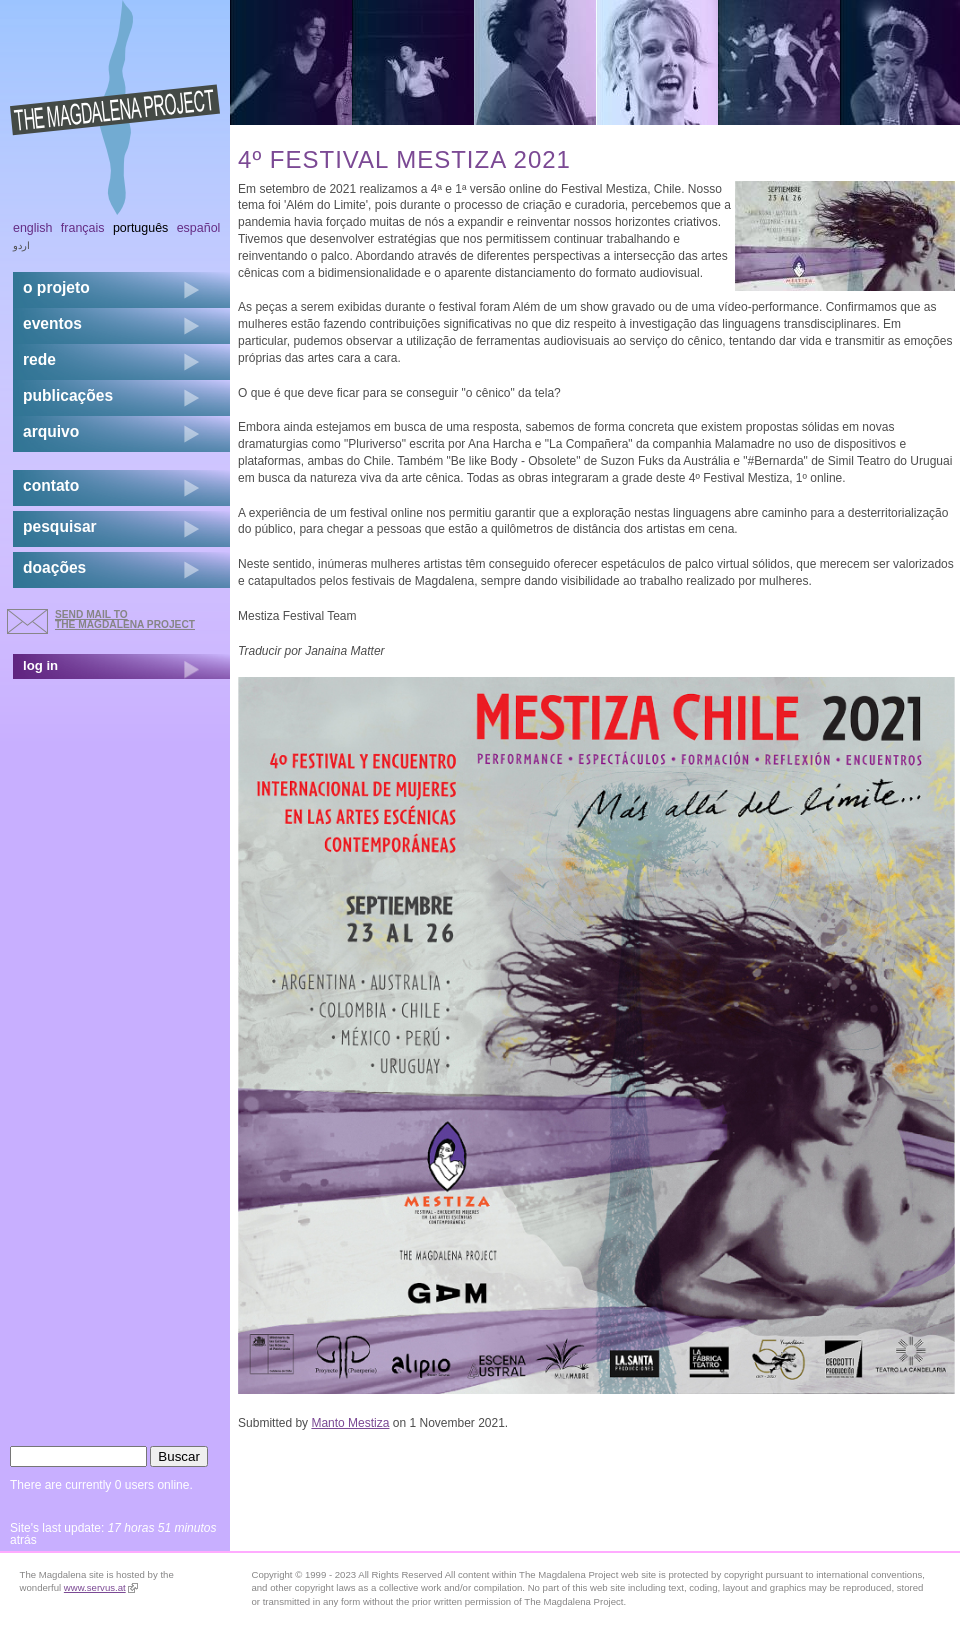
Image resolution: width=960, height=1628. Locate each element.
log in (40, 665)
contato (51, 485)
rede (39, 359)
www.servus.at (101, 1587)
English (33, 228)
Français (83, 228)
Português (140, 228)
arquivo (51, 431)
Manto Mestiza (350, 1423)
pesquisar (60, 526)
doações (54, 567)
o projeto (56, 287)
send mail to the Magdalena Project (125, 619)
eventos (52, 323)
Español (199, 228)
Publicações (68, 395)
